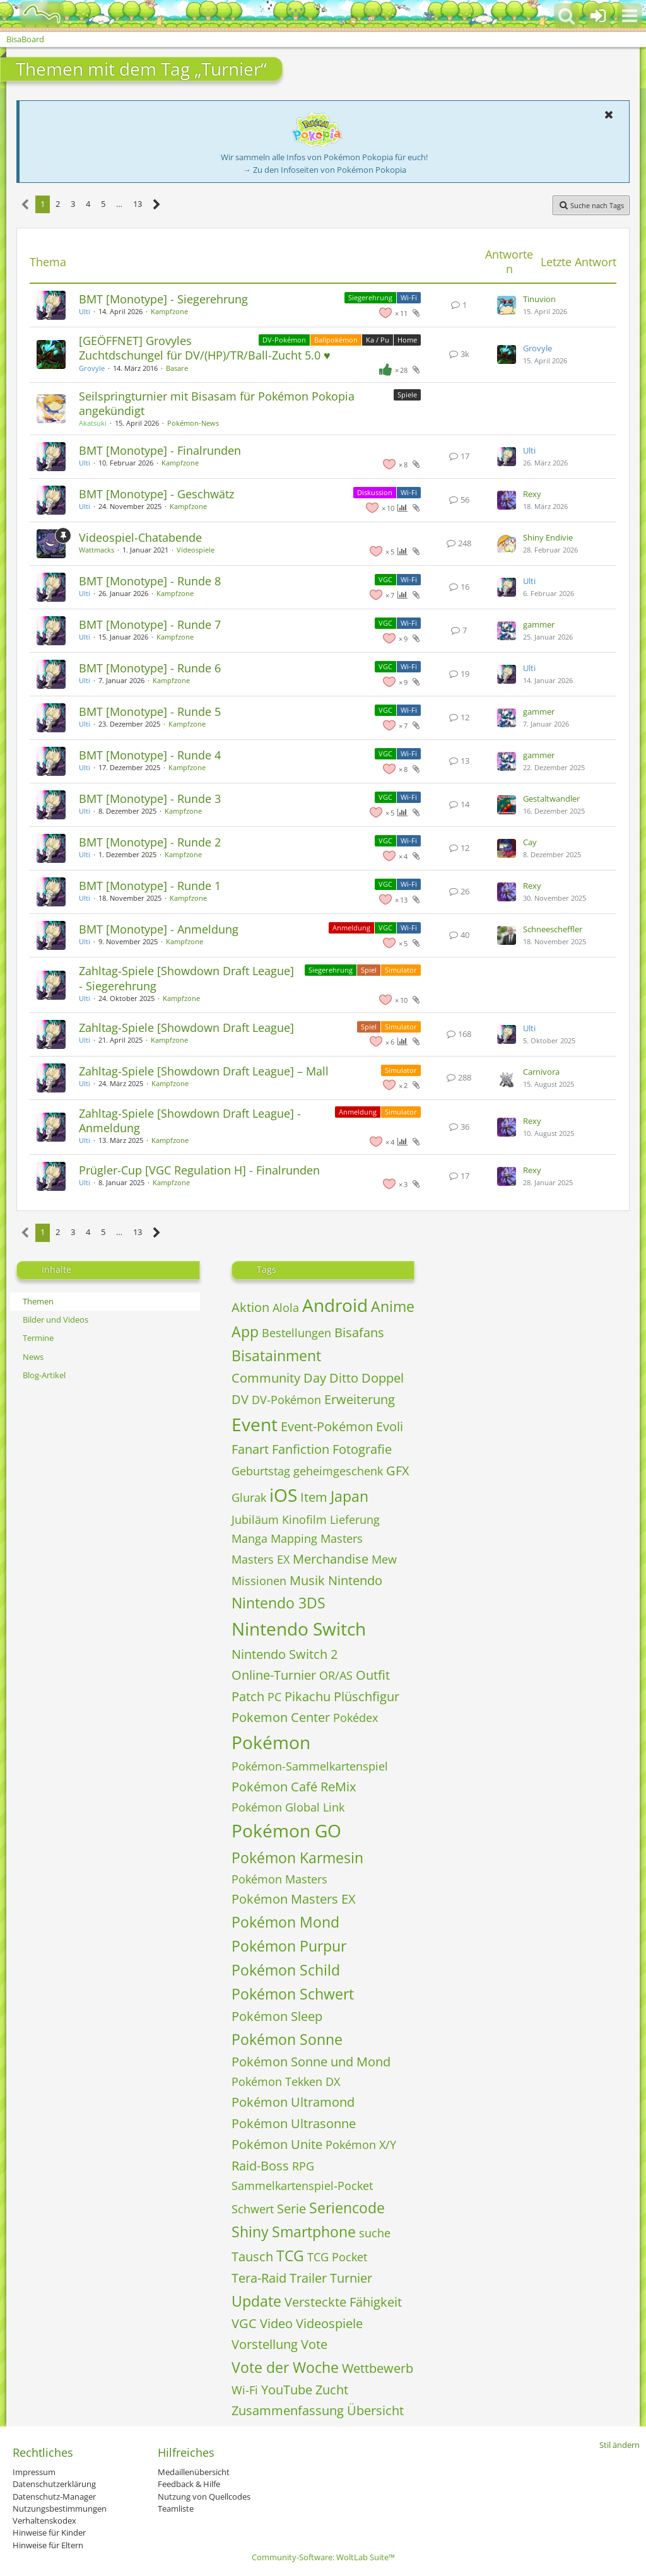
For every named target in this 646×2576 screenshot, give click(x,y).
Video (276, 2323)
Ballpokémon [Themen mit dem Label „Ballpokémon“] (336, 339)
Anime (392, 1306)
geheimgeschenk (338, 1470)
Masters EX (261, 1559)
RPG (303, 2166)
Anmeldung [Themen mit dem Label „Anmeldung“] (351, 927)
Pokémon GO (286, 1830)
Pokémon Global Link (288, 1807)
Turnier (351, 2277)
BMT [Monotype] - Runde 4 (150, 755)
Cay (530, 842)
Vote (314, 2344)
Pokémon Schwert (293, 1994)
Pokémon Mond (285, 1922)
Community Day (279, 1377)
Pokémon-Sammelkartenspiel (310, 1766)
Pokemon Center (281, 1717)
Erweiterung (359, 1399)
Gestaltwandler (551, 798)
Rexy (532, 494)
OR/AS (336, 1675)
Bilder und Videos (55, 1319)
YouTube (286, 2389)
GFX (397, 1470)
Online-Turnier (274, 1674)
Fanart (250, 1449)
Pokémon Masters (279, 1879)
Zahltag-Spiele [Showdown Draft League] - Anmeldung (190, 1120)
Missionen (259, 1580)
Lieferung (355, 1519)
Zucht (331, 2389)
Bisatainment (276, 1355)
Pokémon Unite (277, 2144)
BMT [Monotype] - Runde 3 (150, 798)
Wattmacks (96, 549)
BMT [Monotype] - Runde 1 (150, 885)
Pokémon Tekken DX (286, 2081)
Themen (38, 1301)
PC (274, 1696)
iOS (283, 1495)
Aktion (250, 1307)
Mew (384, 1559)
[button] (629, 15)
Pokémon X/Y (361, 2144)
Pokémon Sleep (277, 2016)
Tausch (252, 2256)
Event (255, 1424)
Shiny (250, 2232)
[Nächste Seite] (157, 205)
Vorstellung (265, 2344)
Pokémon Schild (286, 1970)
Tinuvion (539, 299)
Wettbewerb (377, 2368)
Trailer (308, 2277)
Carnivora (541, 1071)
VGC (244, 2323)
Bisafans (359, 1332)
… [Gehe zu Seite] (119, 203)
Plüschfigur (366, 1696)
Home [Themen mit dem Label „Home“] (407, 339)
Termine (38, 1338)
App (245, 1331)
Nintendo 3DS (279, 1603)
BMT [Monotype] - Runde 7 (150, 624)
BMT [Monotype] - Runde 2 (150, 842)
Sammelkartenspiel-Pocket (302, 2185)
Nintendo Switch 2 (285, 1654)
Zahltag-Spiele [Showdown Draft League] (186, 1027)
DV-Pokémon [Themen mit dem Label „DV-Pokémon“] (284, 339)
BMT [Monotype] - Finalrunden (160, 450)
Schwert (253, 2208)
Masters (341, 1538)
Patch (248, 1696)
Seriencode (347, 2208)
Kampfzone (169, 311)
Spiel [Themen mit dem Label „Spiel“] (369, 970)
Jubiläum (255, 1519)
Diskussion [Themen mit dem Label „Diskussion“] (374, 492)
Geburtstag (261, 1470)
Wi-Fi (245, 2389)
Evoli (389, 1426)
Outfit (373, 1674)
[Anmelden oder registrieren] (598, 15)
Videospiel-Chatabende (140, 537)
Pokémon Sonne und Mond (311, 2061)
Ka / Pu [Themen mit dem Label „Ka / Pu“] (377, 339)
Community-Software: (323, 2557)
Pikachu (308, 1696)
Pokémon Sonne (287, 2039)
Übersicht (375, 2410)
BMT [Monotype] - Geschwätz (156, 493)
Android (335, 1305)
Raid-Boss (260, 2165)
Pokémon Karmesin (297, 1857)
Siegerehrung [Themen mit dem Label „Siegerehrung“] (370, 297)
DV (240, 1399)
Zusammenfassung (288, 2410)
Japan (349, 1496)
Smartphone (314, 2232)
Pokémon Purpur (289, 1946)
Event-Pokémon (327, 1426)
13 (137, 203)
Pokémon (271, 1742)
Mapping (294, 1538)
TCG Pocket (337, 2256)
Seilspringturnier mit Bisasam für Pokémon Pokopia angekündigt (217, 403)
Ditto (343, 1377)
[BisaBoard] (34, 13)
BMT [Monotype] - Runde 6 (150, 668)
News (33, 1356)
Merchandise (330, 1558)
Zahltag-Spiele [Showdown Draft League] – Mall (204, 1071)
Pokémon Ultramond (293, 2102)
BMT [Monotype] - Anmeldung (158, 929)
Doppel (382, 1377)
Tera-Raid (259, 2277)
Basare (177, 368)
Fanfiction (300, 1449)
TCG (290, 2255)
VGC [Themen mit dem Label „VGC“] (385, 579)
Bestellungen (296, 1332)
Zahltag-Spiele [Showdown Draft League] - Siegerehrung (186, 978)
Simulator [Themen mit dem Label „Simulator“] (401, 970)
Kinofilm (304, 1519)
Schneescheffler (552, 929)
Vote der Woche (285, 2367)
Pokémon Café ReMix (294, 1786)
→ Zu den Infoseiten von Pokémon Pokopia (324, 169)
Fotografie (362, 1449)
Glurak (249, 1497)
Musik (307, 1580)
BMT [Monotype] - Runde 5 (150, 711)
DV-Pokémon (286, 1399)
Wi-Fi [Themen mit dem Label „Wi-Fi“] (409, 297)
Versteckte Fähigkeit (343, 2301)
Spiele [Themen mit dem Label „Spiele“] (407, 394)
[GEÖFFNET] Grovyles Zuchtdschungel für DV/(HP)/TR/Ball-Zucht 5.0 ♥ (205, 348)
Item (313, 1497)
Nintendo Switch (299, 1629)
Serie (291, 2208)
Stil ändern (619, 2444)
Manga (249, 1538)
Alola (286, 1307)
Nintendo (355, 1580)
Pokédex (355, 1717)
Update (256, 2301)
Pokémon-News (193, 423)
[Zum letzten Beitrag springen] (506, 305)
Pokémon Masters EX (294, 1898)
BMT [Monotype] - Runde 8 (150, 580)
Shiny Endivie (548, 537)
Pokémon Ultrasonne (294, 2123)
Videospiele (195, 549)
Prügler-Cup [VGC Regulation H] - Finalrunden (199, 1170)
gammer (539, 624)
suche (375, 2232)
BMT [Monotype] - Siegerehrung (163, 299)
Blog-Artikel (44, 1375)
